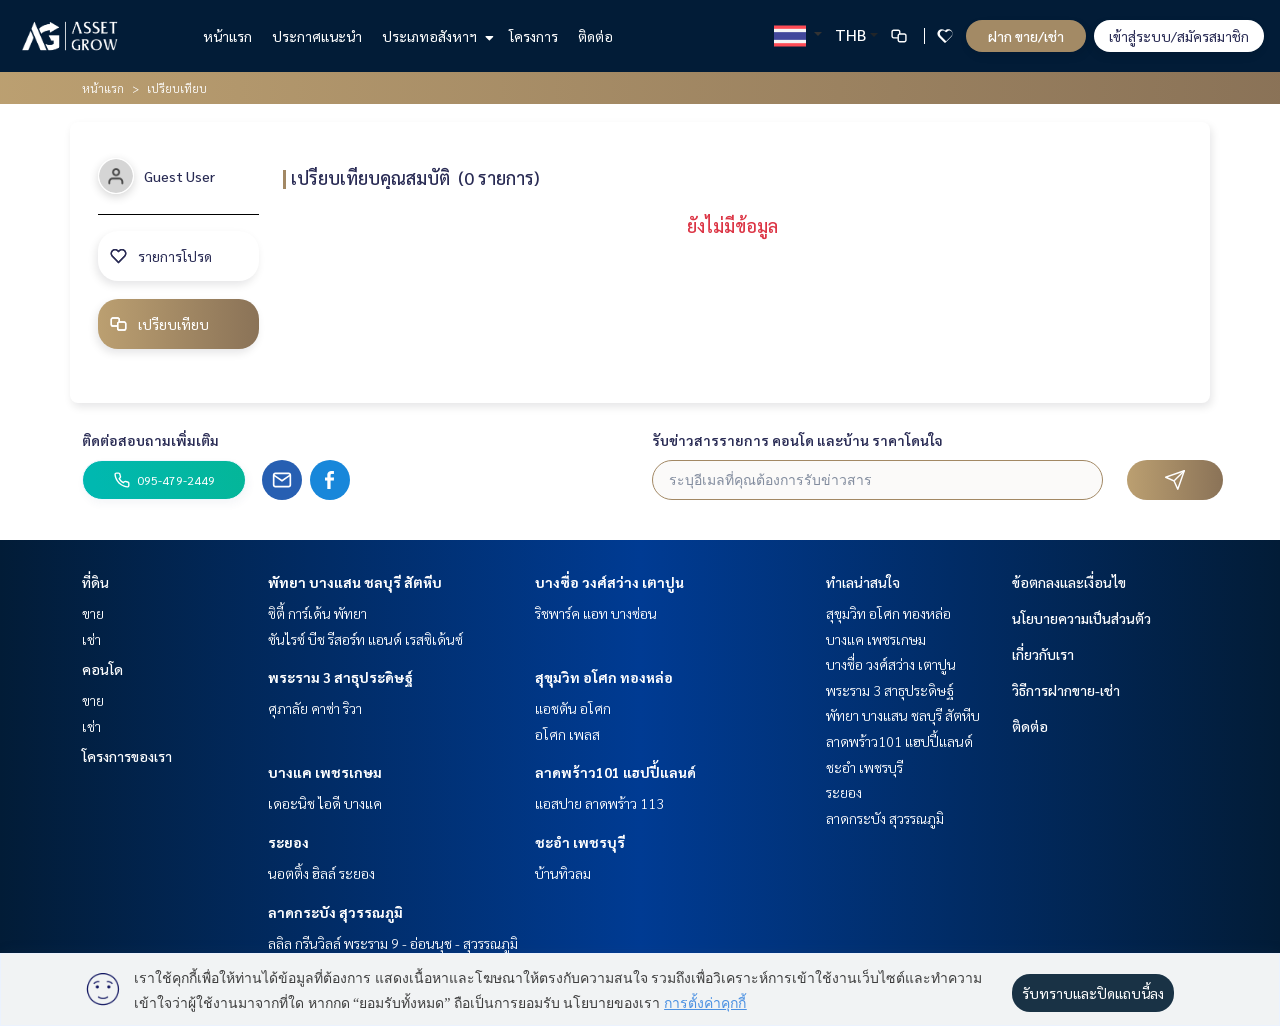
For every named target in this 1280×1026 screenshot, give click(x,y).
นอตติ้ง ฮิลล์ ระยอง (321, 873)
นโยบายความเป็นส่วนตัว (1081, 618)
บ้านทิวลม (563, 873)
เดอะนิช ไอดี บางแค (325, 803)
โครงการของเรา (127, 756)
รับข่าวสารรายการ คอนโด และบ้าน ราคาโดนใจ (797, 440)
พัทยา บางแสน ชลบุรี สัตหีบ (355, 582)
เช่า (91, 639)
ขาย (93, 613)
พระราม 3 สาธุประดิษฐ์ (340, 677)
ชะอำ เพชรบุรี (580, 842)
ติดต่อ (595, 36)
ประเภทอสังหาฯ (435, 36)
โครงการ (533, 36)
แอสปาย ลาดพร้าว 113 (599, 803)
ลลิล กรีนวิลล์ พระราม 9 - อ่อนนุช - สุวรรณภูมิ (393, 943)
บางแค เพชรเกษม (325, 772)
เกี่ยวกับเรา (1043, 654)
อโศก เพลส (567, 734)
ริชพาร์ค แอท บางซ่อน (596, 613)
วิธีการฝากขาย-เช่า (1066, 690)
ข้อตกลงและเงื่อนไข (1069, 582)
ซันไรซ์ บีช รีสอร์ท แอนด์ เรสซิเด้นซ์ (365, 639)
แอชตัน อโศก (573, 708)
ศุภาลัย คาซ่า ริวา (315, 708)
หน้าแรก (227, 36)
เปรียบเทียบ (159, 324)
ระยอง (288, 842)
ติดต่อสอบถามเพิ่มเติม (150, 440)
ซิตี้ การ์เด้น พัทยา (317, 613)
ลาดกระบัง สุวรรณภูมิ (335, 912)
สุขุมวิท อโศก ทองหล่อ (604, 677)
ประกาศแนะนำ (317, 36)
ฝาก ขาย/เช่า (1026, 36)
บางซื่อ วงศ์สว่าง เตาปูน (609, 582)
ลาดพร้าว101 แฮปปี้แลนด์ (615, 772)
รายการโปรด (160, 256)
